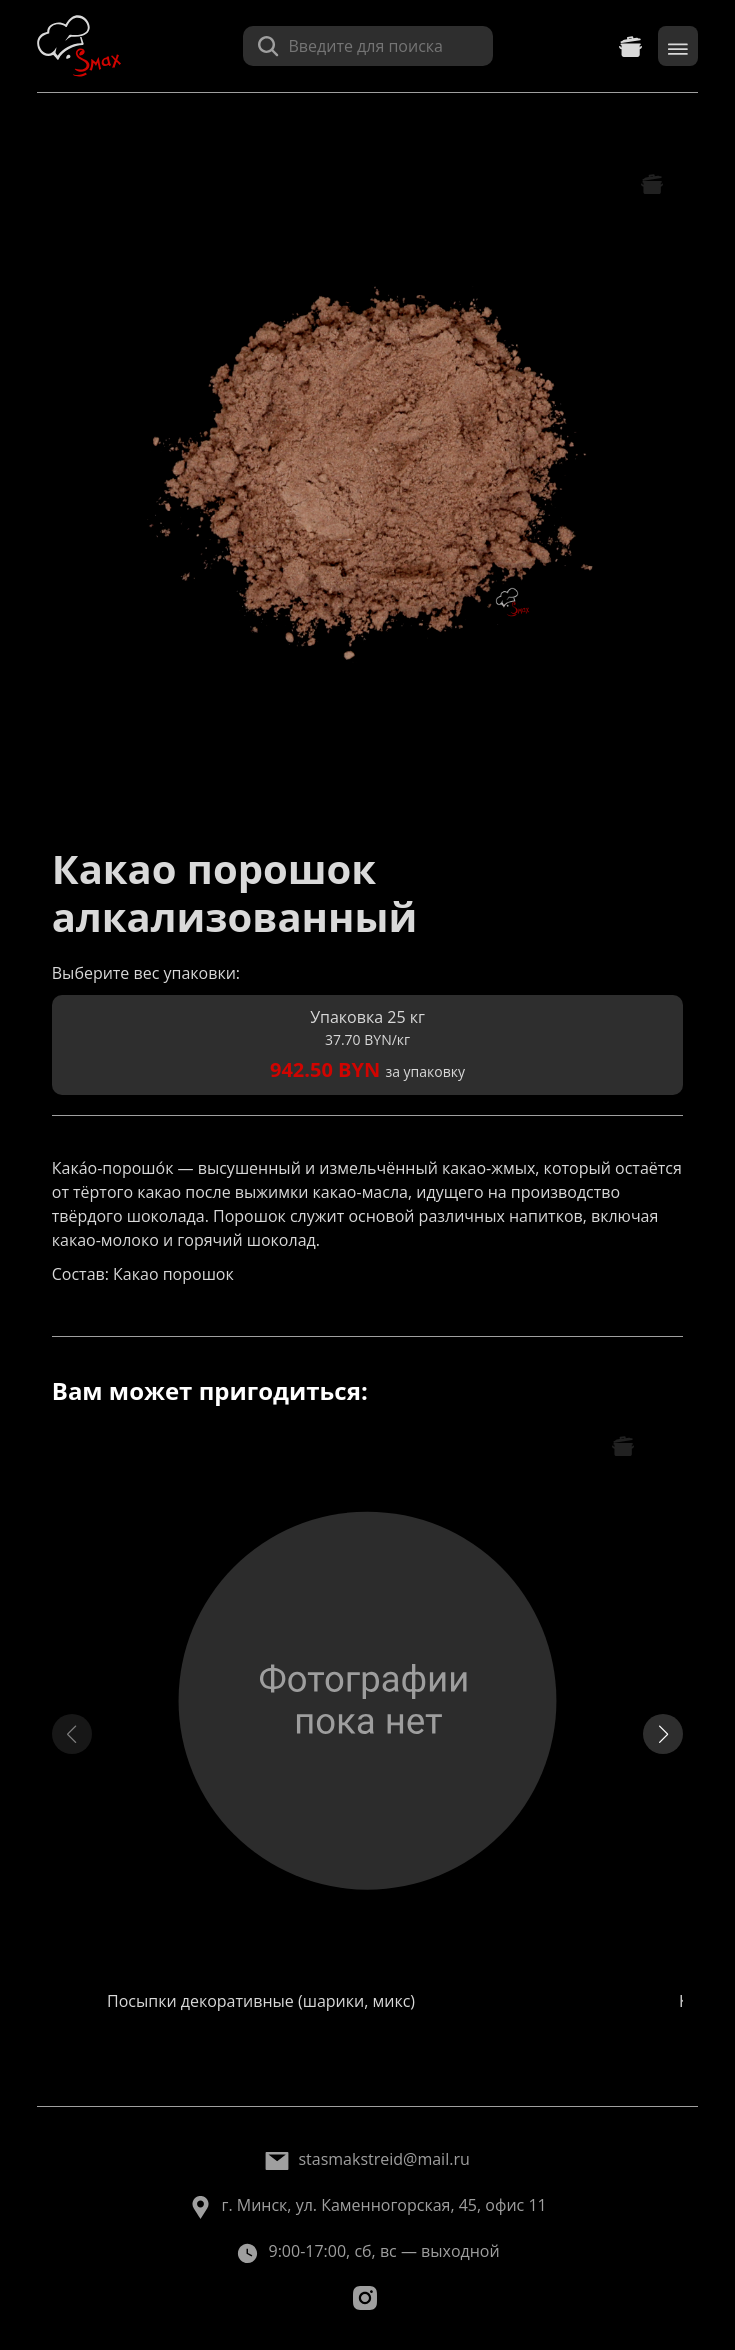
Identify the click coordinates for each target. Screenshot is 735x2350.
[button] (663, 1734)
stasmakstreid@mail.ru (383, 2159)
